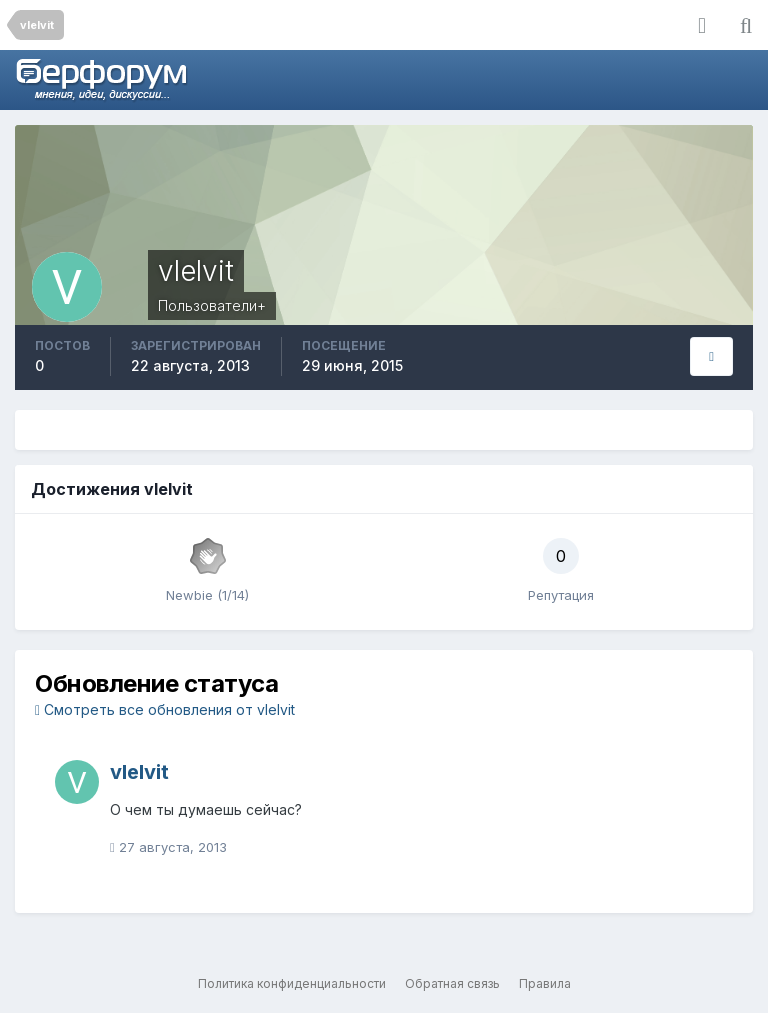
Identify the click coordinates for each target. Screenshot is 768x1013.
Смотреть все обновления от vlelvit (165, 709)
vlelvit (139, 772)
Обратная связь (452, 983)
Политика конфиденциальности (292, 983)
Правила (545, 983)
